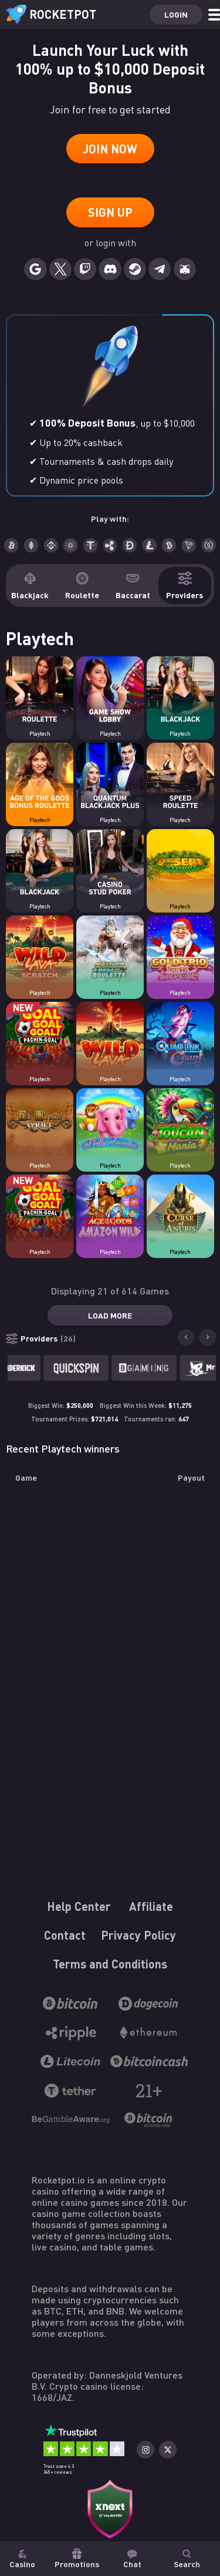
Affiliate (151, 1906)
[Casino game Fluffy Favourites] (110, 1123)
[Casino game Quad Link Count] (180, 1036)
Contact (65, 1935)
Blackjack (30, 585)
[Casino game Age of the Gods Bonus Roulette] (39, 777)
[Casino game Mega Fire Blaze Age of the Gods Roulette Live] (110, 950)
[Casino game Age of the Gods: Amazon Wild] (110, 1209)
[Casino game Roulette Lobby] (39, 691)
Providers (184, 585)
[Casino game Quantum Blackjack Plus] (110, 777)
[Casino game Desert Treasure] (180, 863)
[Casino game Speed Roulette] (180, 777)
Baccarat (133, 585)
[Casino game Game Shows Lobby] (110, 691)
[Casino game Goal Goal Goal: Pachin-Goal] (39, 1036)
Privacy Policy (138, 1935)
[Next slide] (207, 1337)
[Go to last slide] (186, 1337)
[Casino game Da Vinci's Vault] (39, 1123)
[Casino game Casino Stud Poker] (110, 863)
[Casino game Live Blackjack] (39, 863)
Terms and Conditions (110, 1964)
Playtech (39, 733)
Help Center (79, 1906)
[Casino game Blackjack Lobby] (180, 691)
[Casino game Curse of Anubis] (180, 1209)
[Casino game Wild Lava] (110, 1036)
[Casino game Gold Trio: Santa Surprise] (180, 950)
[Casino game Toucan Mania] (180, 1123)
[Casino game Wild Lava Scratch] (39, 950)
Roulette (82, 585)
